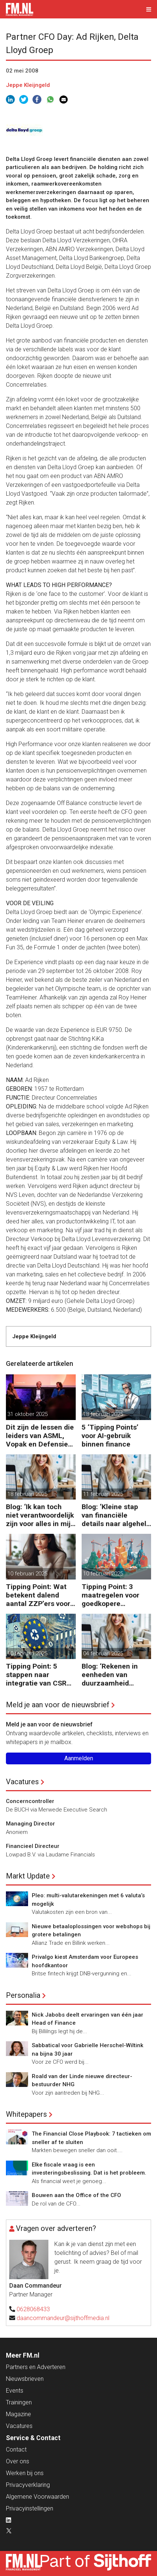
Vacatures (22, 1781)
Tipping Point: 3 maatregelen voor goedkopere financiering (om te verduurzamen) (113, 1595)
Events (14, 2390)
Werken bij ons (25, 2473)
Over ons (17, 2461)
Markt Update (28, 1876)
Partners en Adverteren (35, 2367)
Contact (16, 2449)
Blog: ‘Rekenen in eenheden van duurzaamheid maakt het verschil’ (113, 1674)
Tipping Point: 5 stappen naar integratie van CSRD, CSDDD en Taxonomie (39, 1674)
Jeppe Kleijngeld (28, 85)
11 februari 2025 (103, 1494)
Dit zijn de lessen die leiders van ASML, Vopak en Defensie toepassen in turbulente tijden (40, 1435)
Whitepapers (26, 2114)
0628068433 (33, 2309)
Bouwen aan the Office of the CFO (76, 2195)
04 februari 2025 (103, 1653)
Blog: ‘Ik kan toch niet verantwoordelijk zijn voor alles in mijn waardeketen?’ (40, 1515)
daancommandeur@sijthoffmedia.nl (63, 2318)
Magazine (18, 2414)
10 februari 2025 (27, 1573)
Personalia (23, 1995)
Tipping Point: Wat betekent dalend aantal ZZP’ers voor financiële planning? (39, 1595)
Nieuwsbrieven (25, 2378)
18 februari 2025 (103, 1414)
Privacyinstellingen (29, 2508)
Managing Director (30, 1823)
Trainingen (19, 2402)
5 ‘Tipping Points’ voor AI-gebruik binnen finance (110, 1435)
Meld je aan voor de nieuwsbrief (57, 1704)
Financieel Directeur (32, 1846)
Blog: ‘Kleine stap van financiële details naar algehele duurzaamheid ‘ (116, 1515)
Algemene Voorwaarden (37, 2496)
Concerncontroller (30, 1801)
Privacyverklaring (28, 2484)
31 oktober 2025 (27, 1414)
